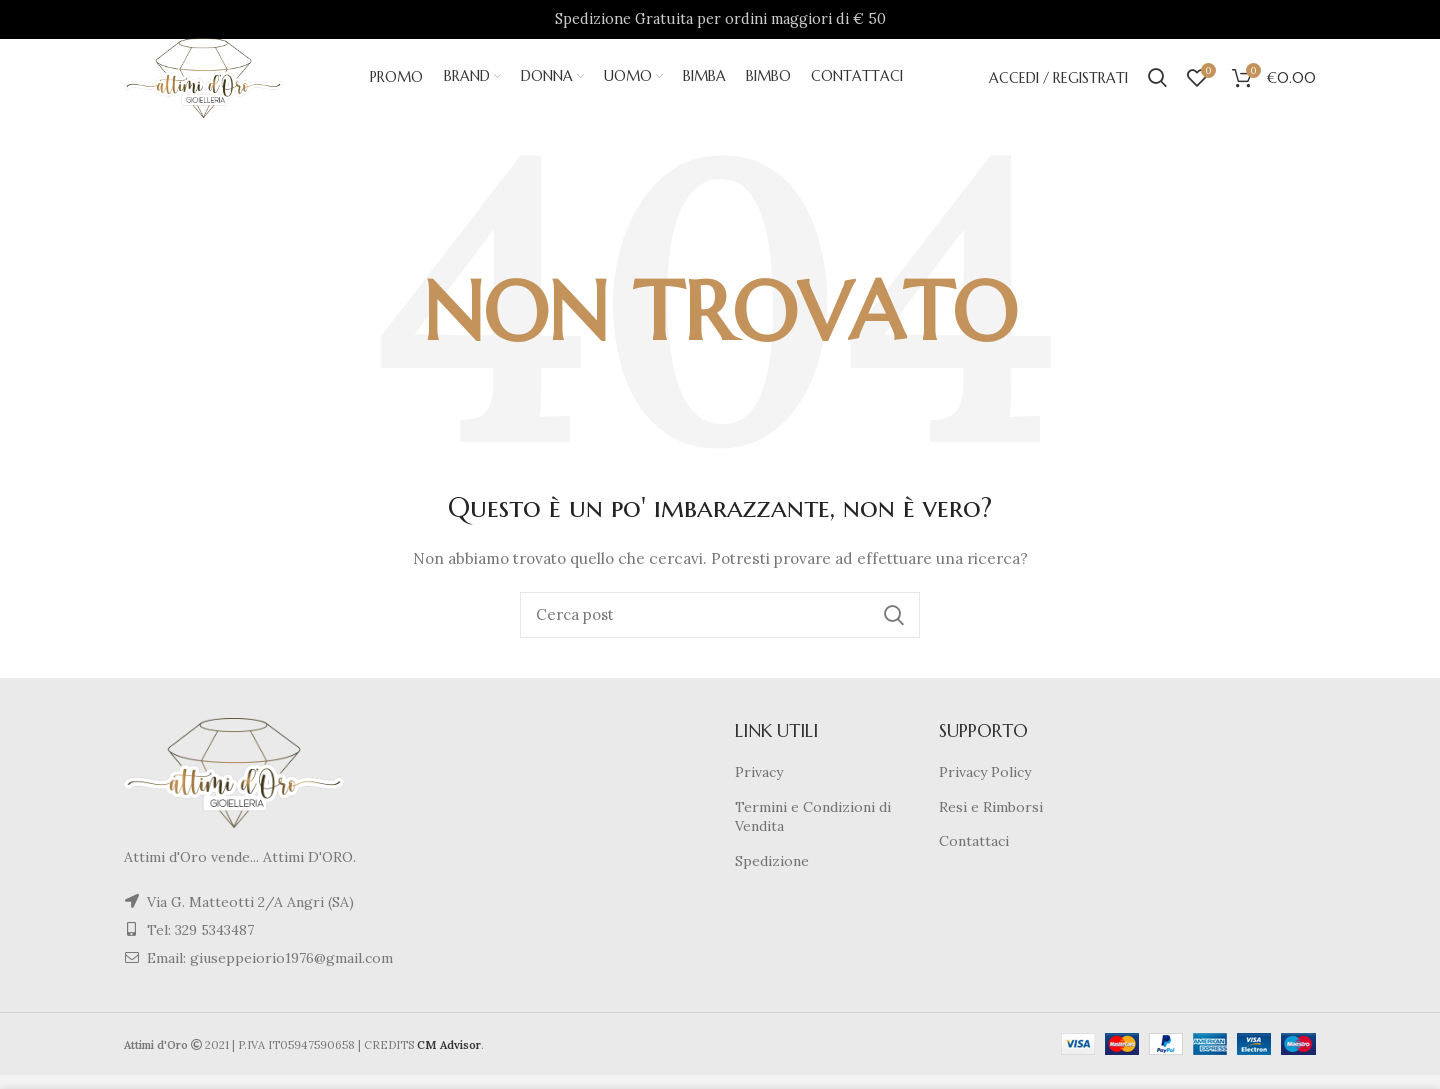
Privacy (759, 786)
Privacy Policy (985, 786)
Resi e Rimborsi (991, 821)
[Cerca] (720, 629)
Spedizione (772, 875)
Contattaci (974, 855)
